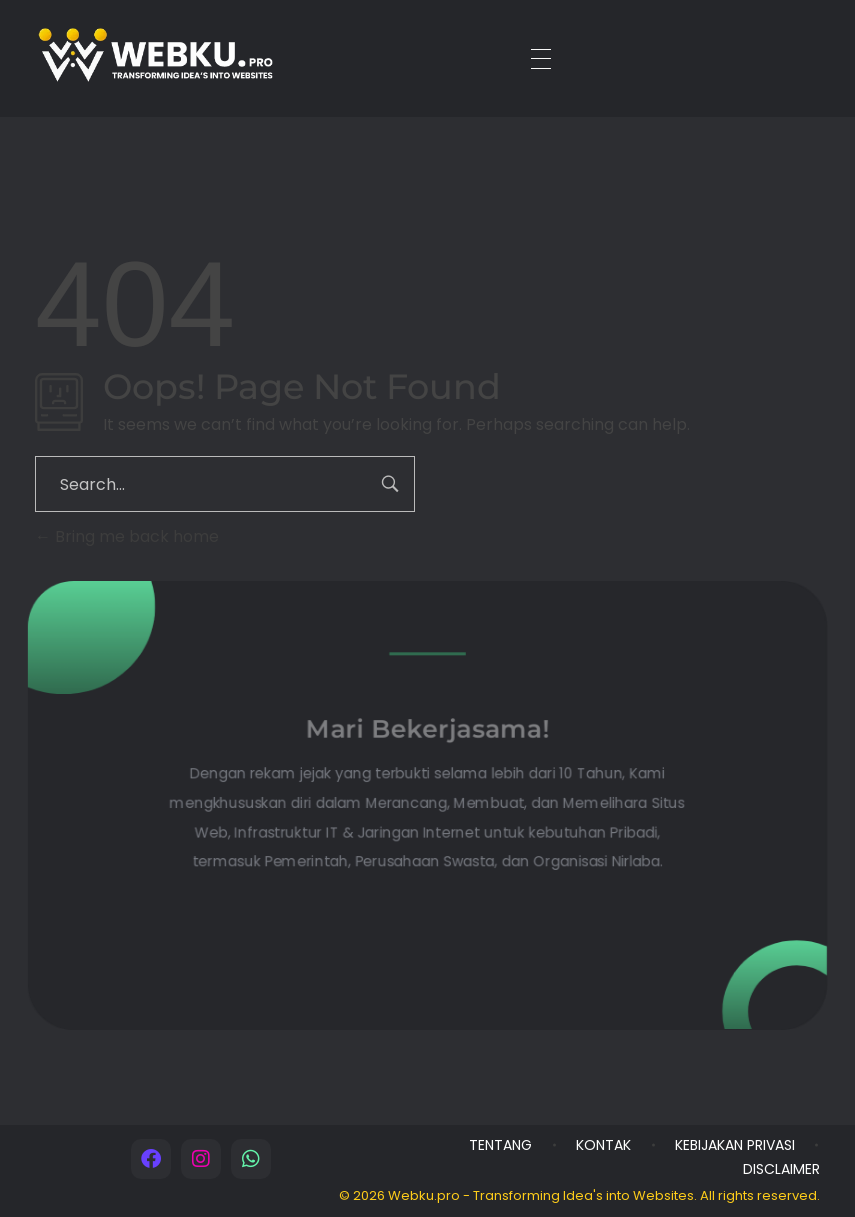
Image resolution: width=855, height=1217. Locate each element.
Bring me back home (127, 536)
